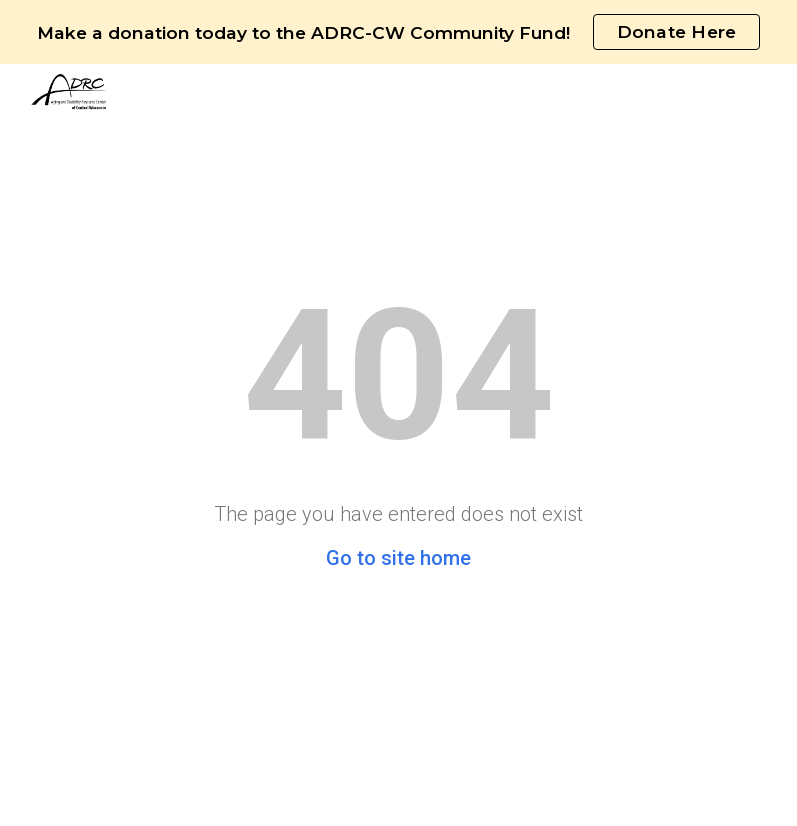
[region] (398, 32)
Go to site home (398, 558)
